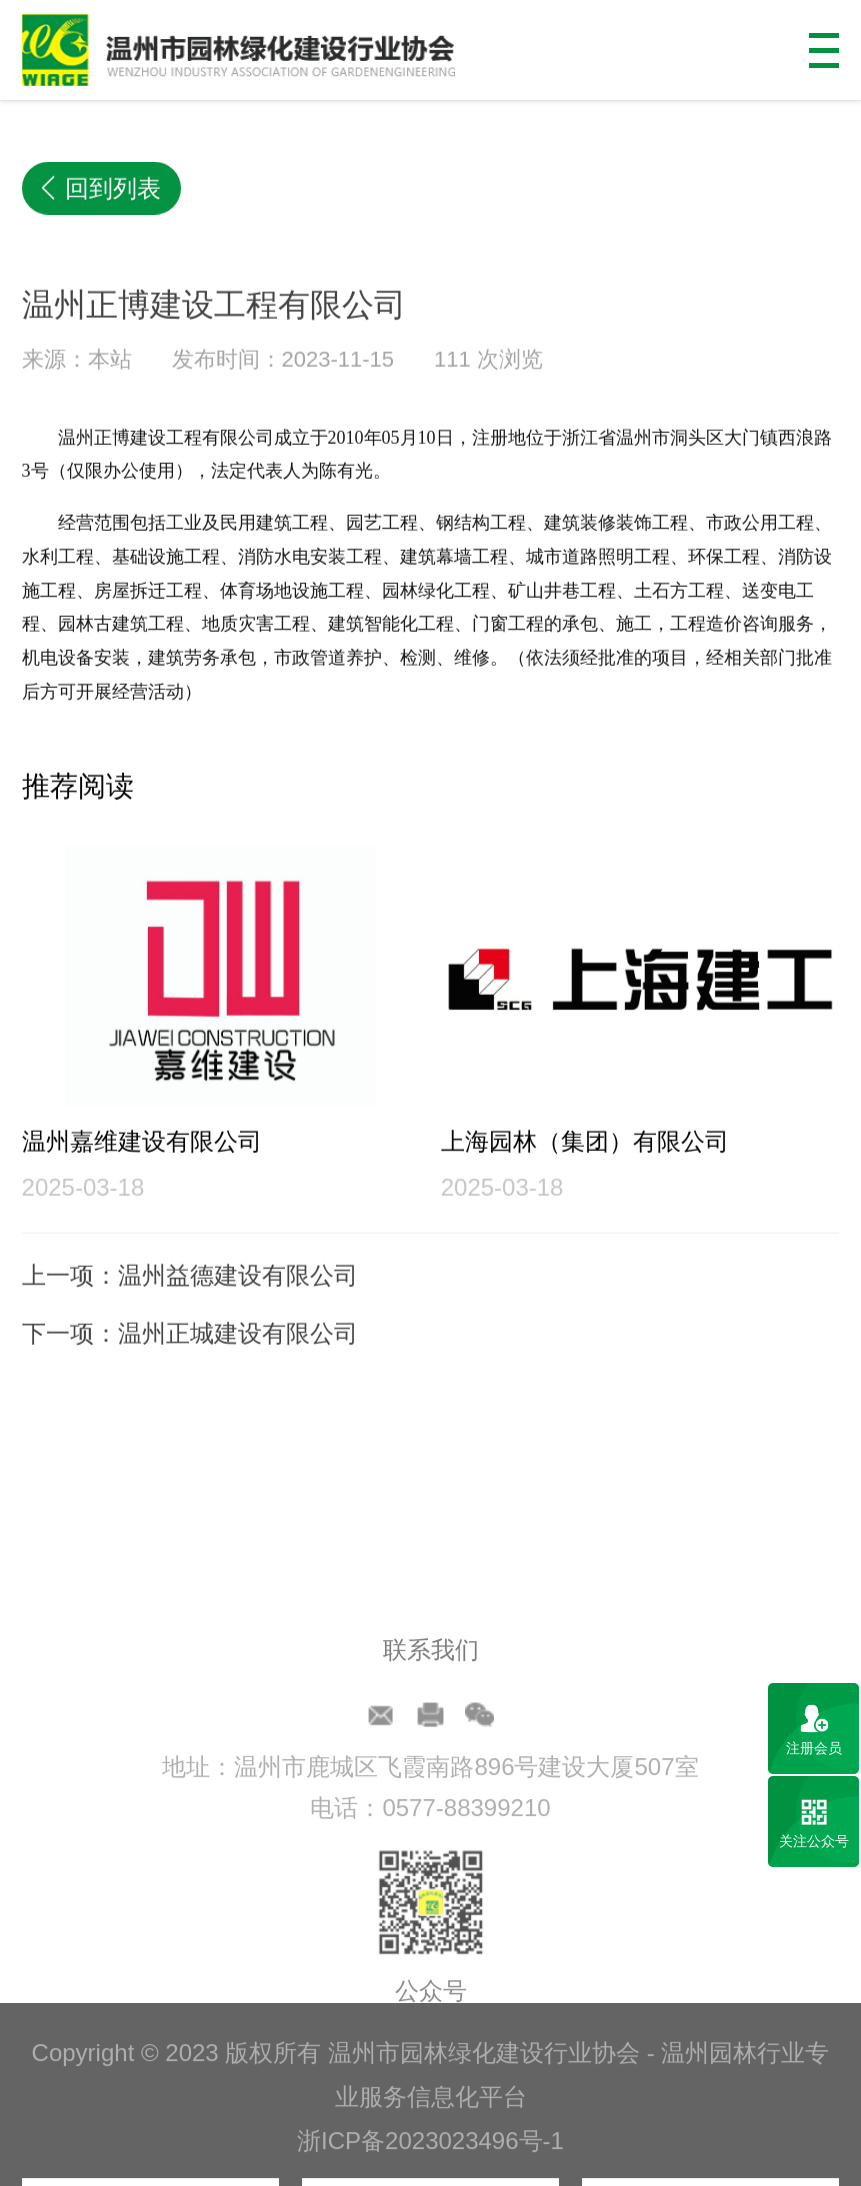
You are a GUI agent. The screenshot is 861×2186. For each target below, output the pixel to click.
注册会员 (814, 1748)
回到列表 (102, 189)
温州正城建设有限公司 (238, 1368)
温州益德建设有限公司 (238, 1310)
